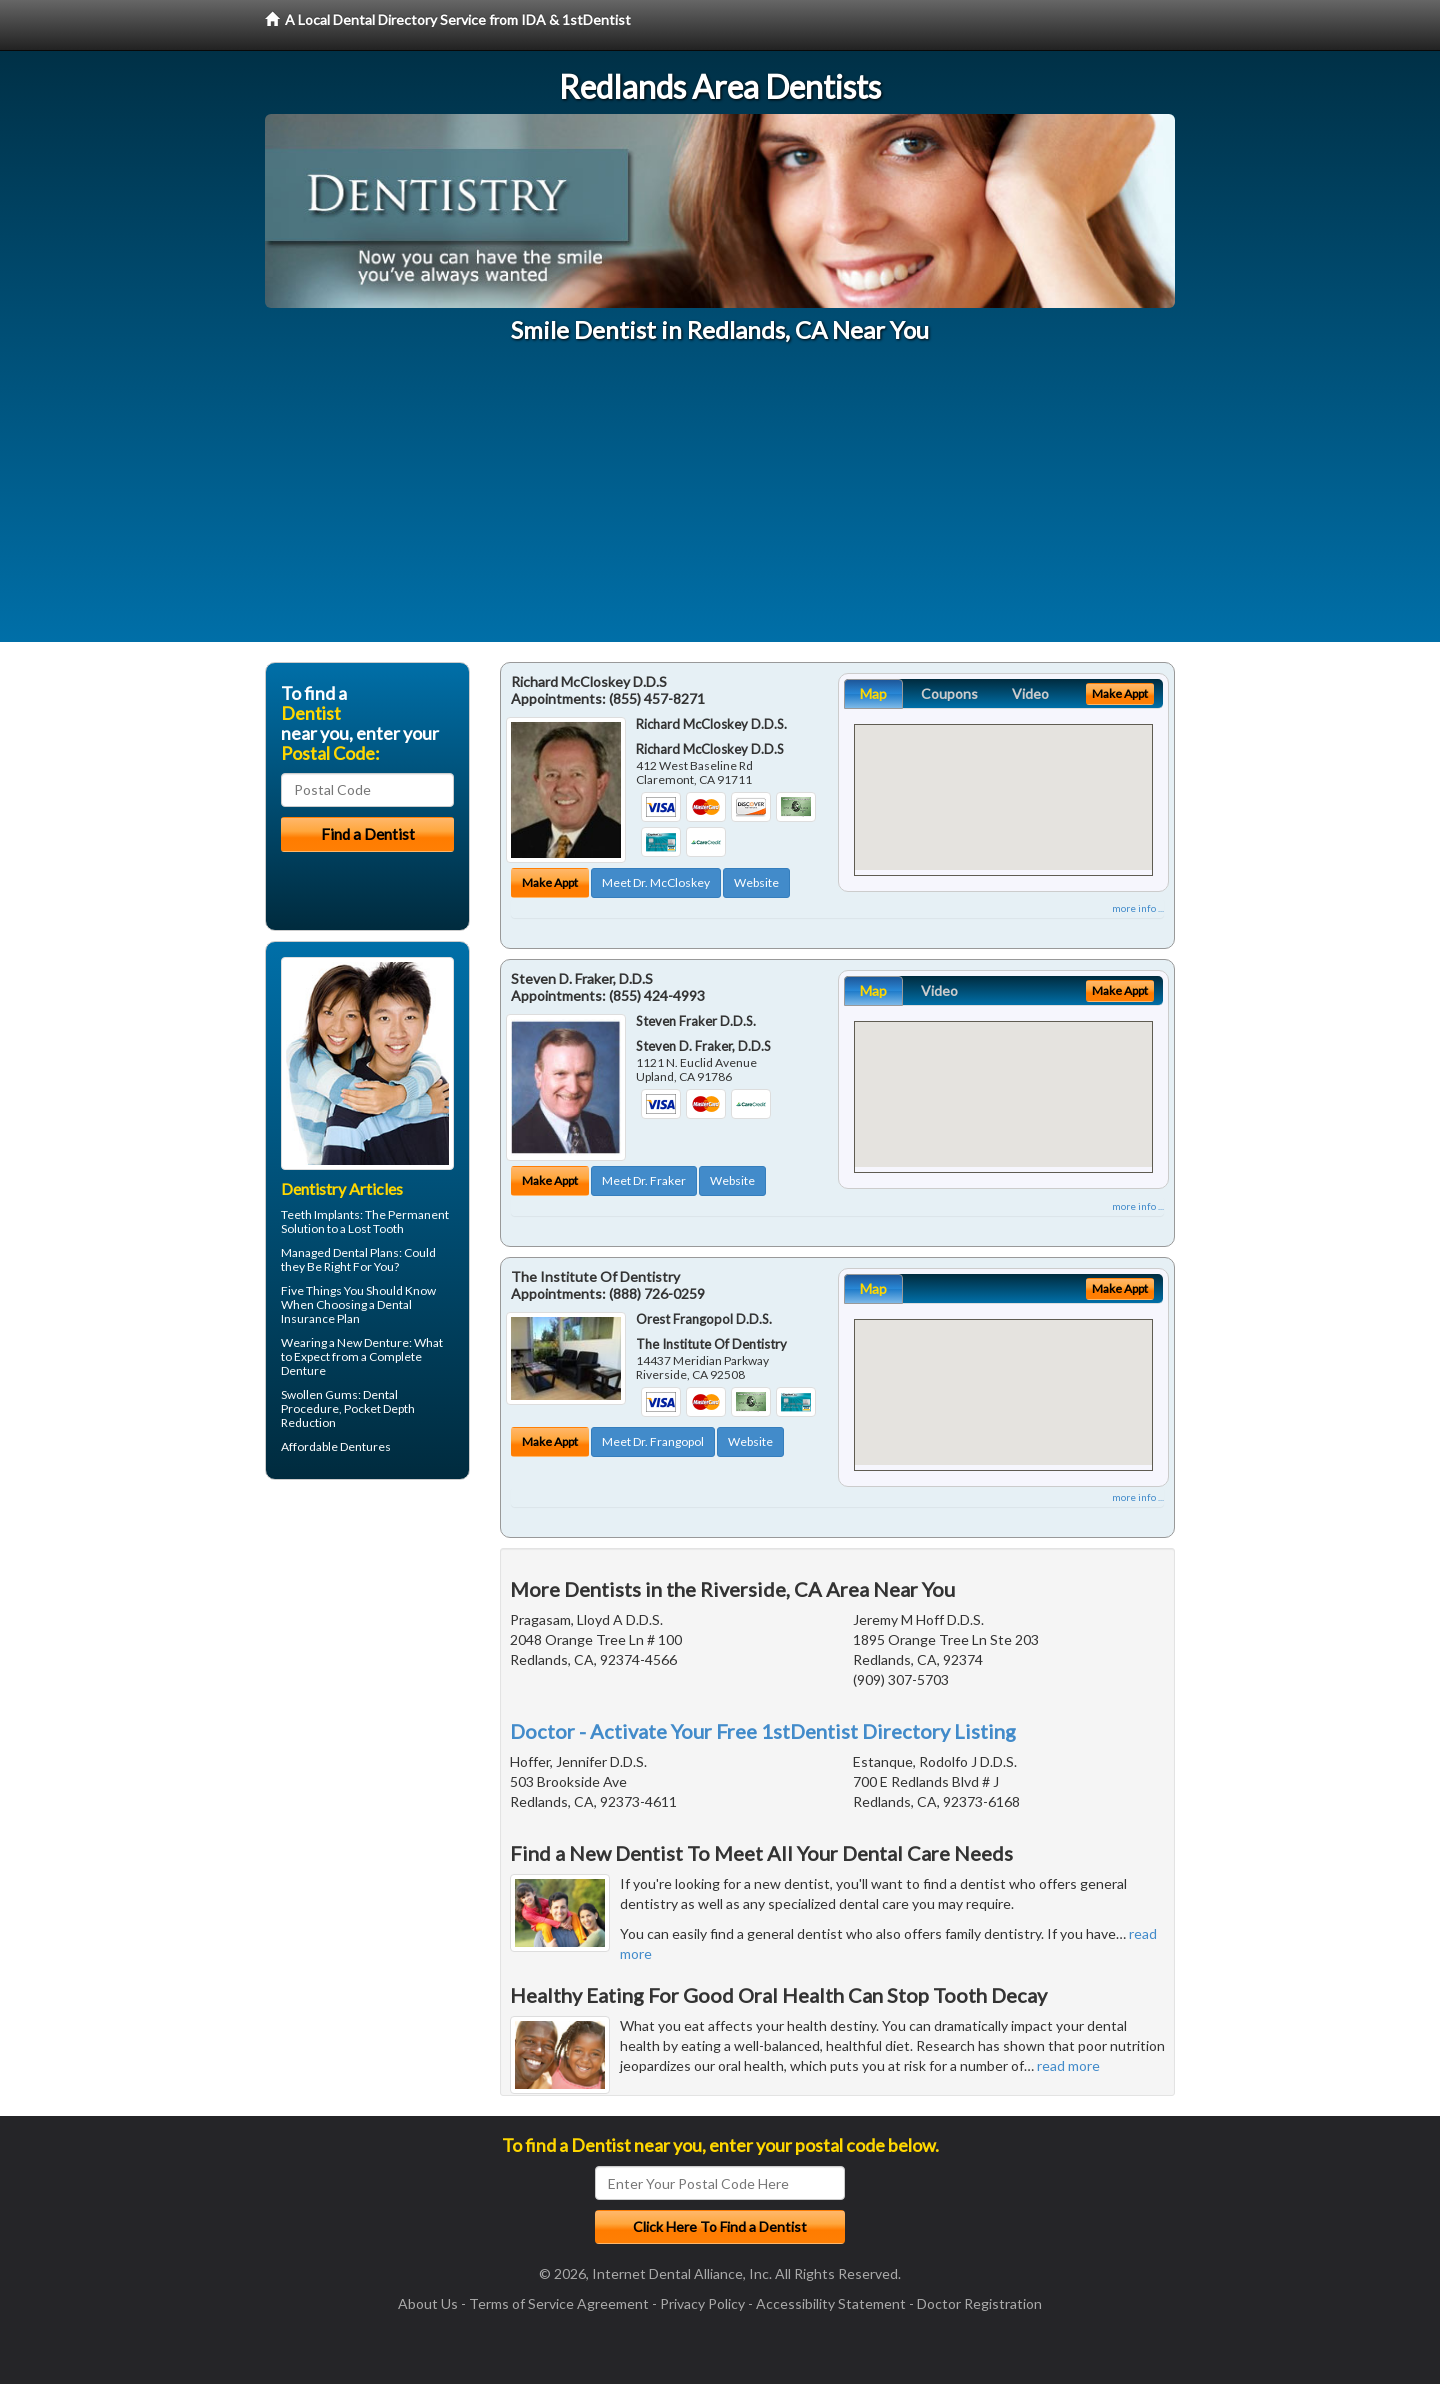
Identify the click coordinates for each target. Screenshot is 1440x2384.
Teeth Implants (320, 1214)
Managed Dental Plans (340, 1252)
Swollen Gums (319, 1394)
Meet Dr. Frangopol (653, 1441)
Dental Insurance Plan (346, 1311)
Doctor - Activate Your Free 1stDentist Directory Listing (763, 1731)
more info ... (1138, 908)
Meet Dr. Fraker (644, 1180)
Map (873, 693)
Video (1030, 693)
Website (756, 882)
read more (1068, 2065)
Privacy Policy (702, 2303)
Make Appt (550, 882)
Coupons (949, 693)
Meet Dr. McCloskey (656, 882)
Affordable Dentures (336, 1446)
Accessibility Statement (831, 2303)
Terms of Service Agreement (559, 2303)
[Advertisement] (720, 502)
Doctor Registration (979, 2303)
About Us (428, 2303)
